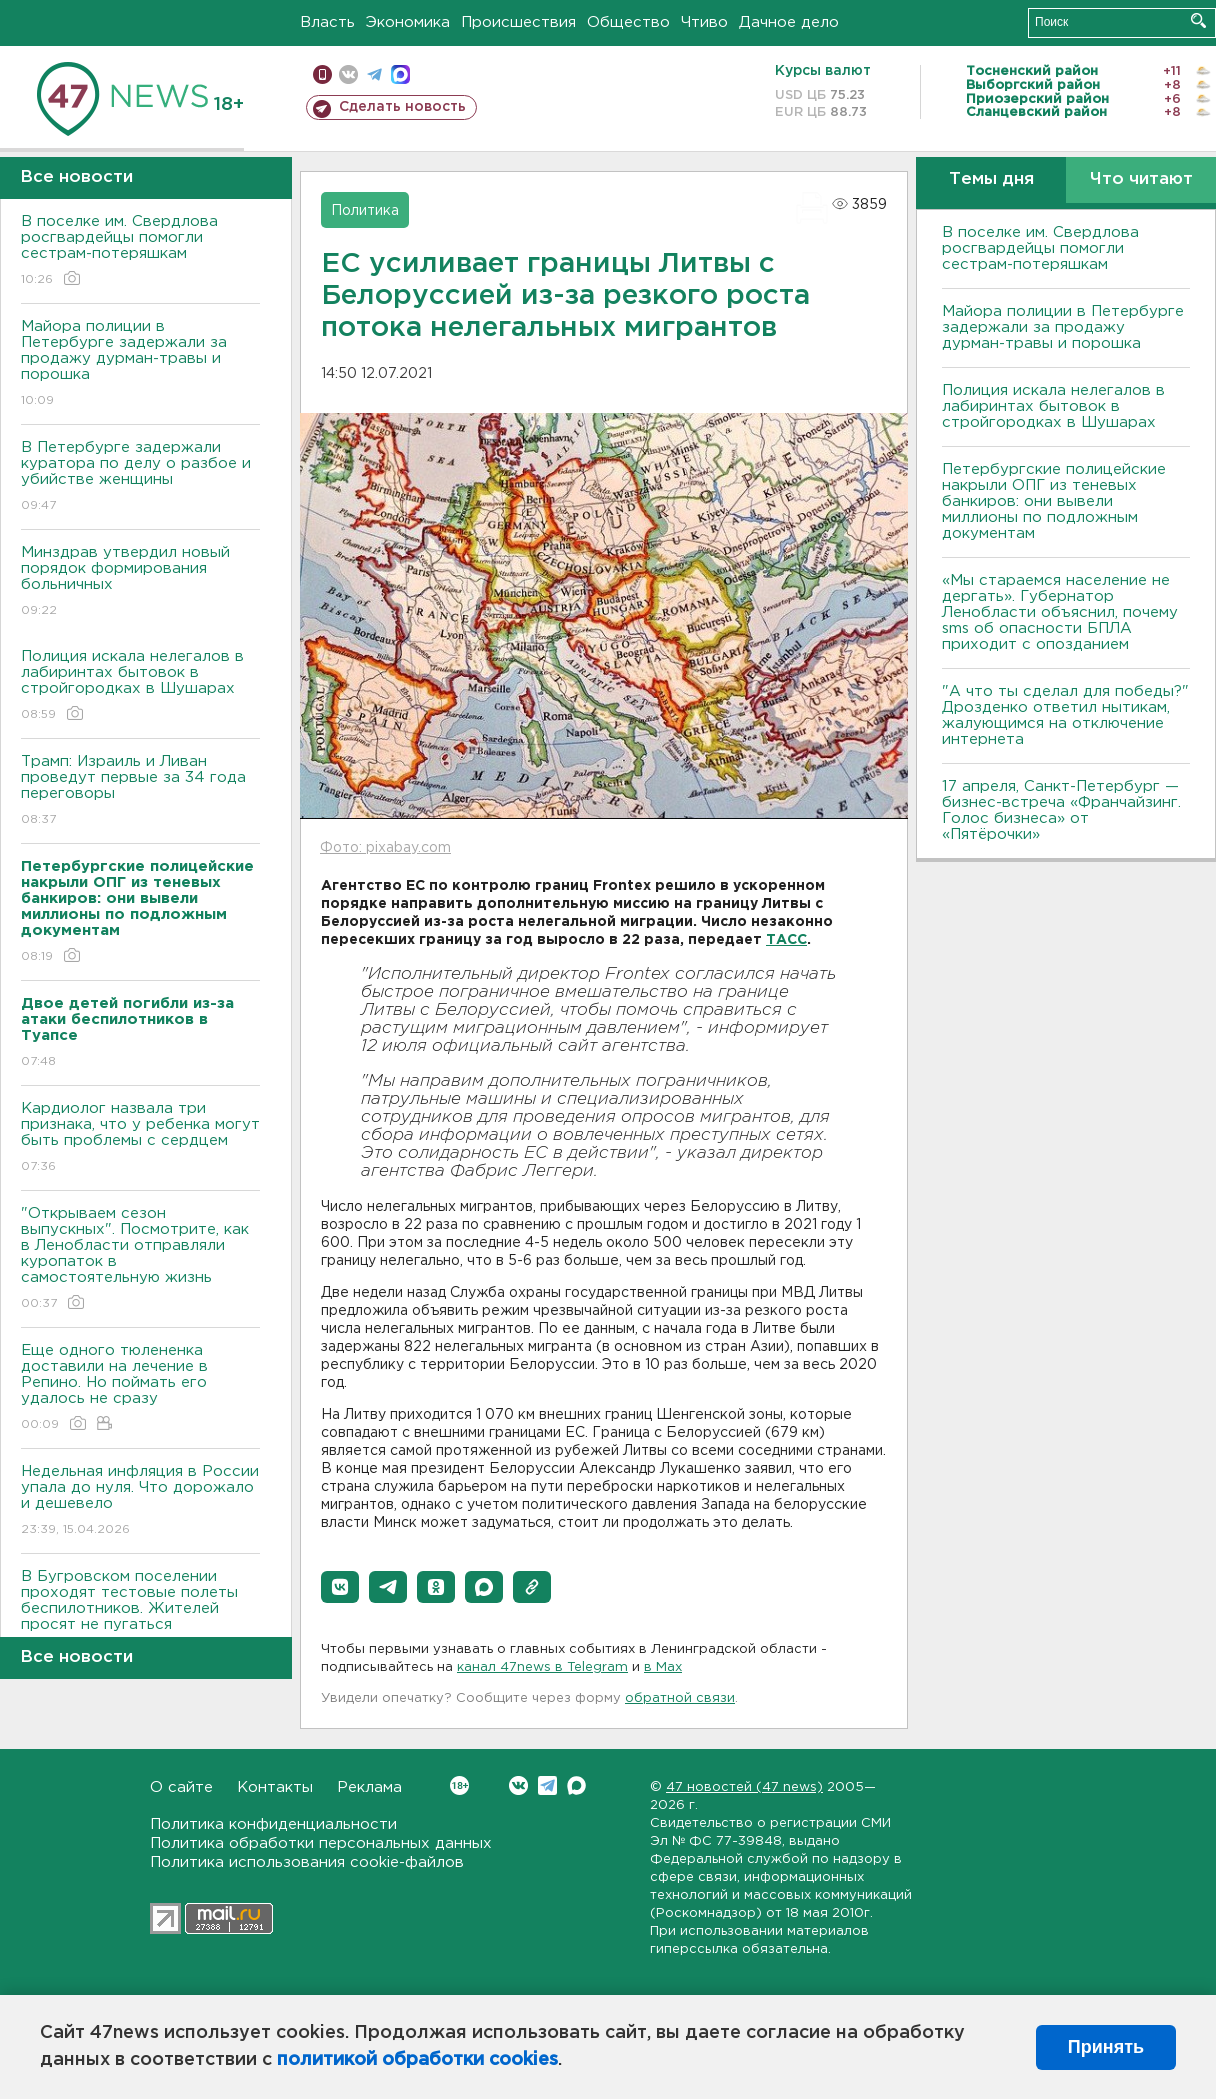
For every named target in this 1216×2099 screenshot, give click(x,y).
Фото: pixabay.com (385, 848)
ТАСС (786, 940)
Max (576, 1785)
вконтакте (348, 74)
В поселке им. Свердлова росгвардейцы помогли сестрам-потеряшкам (140, 251)
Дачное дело (789, 22)
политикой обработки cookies (417, 2060)
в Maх (663, 1667)
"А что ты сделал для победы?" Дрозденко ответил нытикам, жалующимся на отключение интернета (1065, 715)
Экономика (408, 22)
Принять (1106, 2047)
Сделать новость (402, 107)
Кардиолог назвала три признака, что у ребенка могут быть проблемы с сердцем (140, 1138)
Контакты (275, 1787)
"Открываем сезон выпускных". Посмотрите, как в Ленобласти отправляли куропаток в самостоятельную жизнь (140, 1259)
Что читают (1141, 179)
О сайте (181, 1787)
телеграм (374, 74)
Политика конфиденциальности (273, 1824)
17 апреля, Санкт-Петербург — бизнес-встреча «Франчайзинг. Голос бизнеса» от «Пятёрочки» (1061, 810)
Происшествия (518, 22)
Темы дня (991, 179)
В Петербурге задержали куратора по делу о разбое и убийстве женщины (140, 477)
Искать (1198, 20)
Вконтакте (459, 1785)
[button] (340, 1587)
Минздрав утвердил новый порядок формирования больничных (140, 582)
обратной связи (680, 1698)
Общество (628, 22)
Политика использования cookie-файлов (307, 1862)
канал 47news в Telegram (542, 1667)
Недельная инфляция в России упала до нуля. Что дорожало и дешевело (140, 1501)
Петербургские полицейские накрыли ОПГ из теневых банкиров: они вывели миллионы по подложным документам (1054, 501)
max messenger (400, 74)
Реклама (369, 1787)
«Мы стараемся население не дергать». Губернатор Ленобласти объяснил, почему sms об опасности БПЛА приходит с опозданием (1060, 612)
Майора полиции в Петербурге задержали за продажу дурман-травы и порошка (140, 364)
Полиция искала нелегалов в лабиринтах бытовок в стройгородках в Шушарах (140, 686)
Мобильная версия (322, 74)
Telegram (547, 1785)
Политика (365, 211)
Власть (327, 22)
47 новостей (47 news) (744, 1787)
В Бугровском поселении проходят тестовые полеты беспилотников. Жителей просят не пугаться (140, 1614)
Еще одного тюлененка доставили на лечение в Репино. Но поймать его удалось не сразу (140, 1388)
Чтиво (704, 22)
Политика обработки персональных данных (321, 1843)
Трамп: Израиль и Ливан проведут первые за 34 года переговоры (140, 791)
